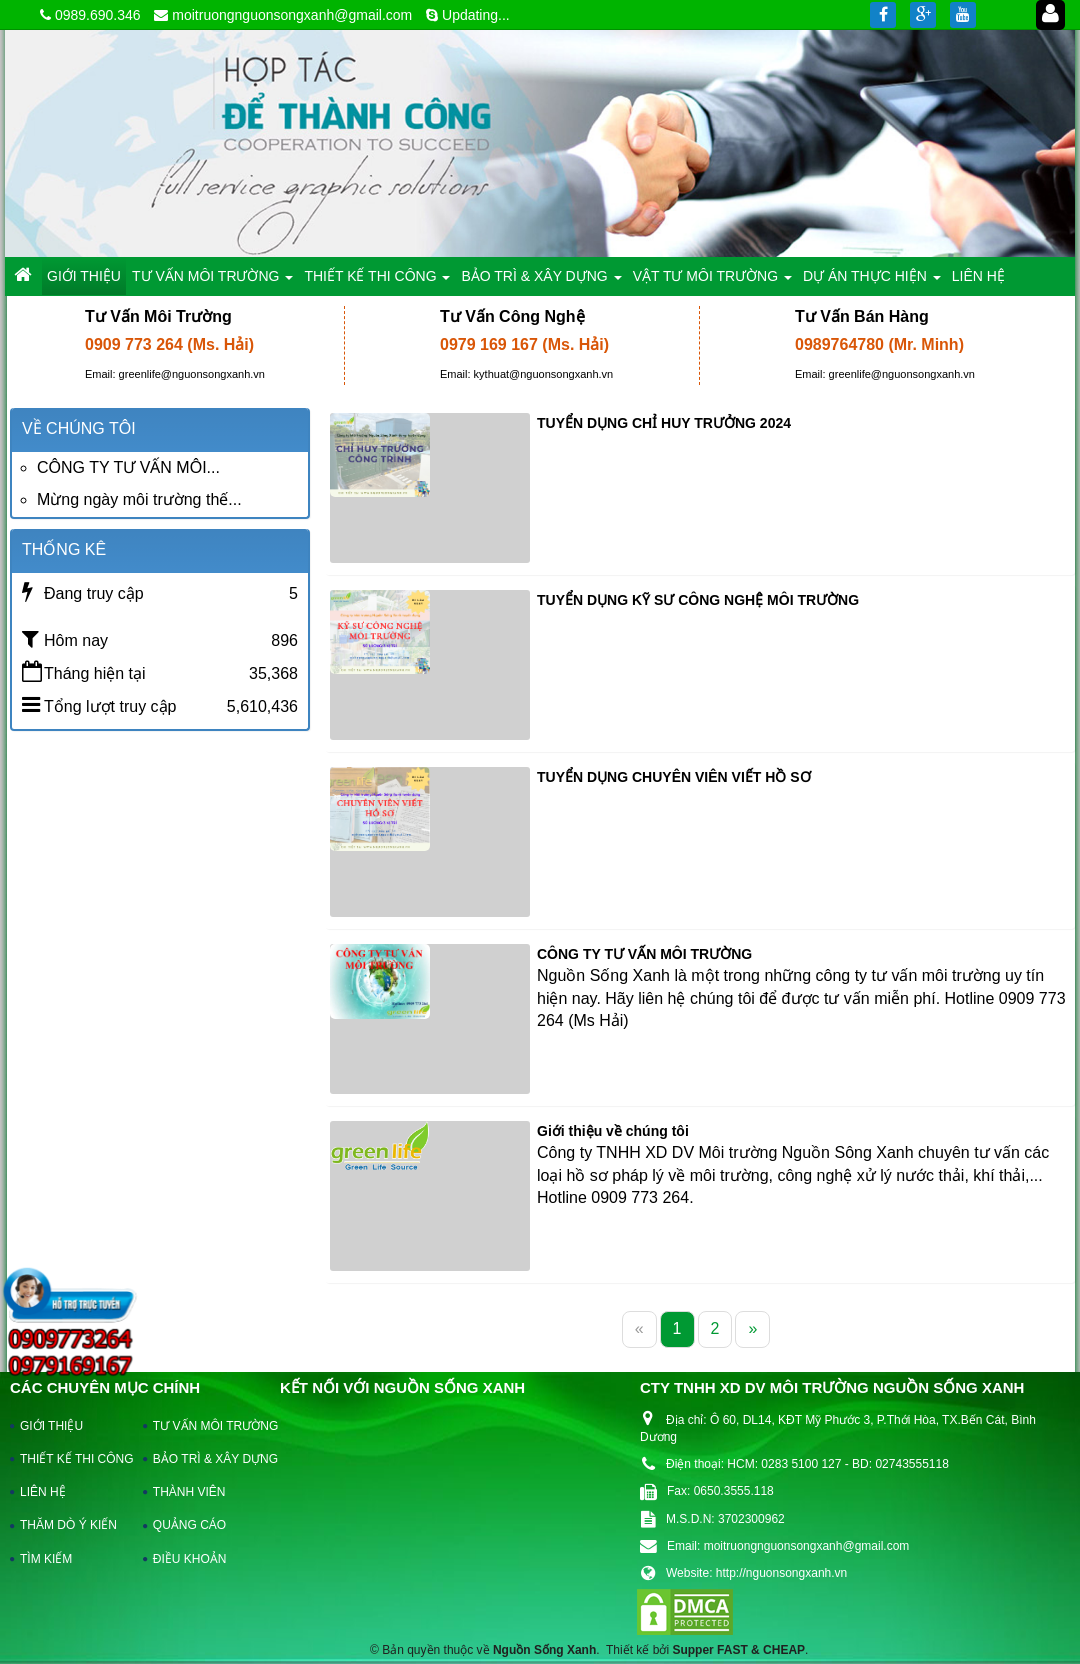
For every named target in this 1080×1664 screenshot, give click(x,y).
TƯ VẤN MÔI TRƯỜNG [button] (212, 281)
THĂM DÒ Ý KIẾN (68, 1525)
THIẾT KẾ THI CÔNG (72, 1459)
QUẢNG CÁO (189, 1525)
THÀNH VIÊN (189, 1492)
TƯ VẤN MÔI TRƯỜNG (206, 1426)
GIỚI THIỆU (51, 1426)
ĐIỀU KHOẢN (190, 1559)
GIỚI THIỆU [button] (84, 276)
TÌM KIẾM (46, 1559)
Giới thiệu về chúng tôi (613, 1131)
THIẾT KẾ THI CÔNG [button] (377, 281)
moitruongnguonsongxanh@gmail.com (292, 15)
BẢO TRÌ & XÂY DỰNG (206, 1459)
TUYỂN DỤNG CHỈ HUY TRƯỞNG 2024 (664, 423)
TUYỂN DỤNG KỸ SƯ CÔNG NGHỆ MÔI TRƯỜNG (698, 600)
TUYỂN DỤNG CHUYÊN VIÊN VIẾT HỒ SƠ (674, 777)
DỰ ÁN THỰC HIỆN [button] (872, 281)
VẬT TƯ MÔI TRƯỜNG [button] (712, 281)
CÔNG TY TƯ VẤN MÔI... (128, 467)
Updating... (476, 15)
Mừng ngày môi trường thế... (139, 499)
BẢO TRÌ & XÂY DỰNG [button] (541, 281)
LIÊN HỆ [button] (978, 276)
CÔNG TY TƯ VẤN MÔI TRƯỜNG (644, 954)
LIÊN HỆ (43, 1492)
